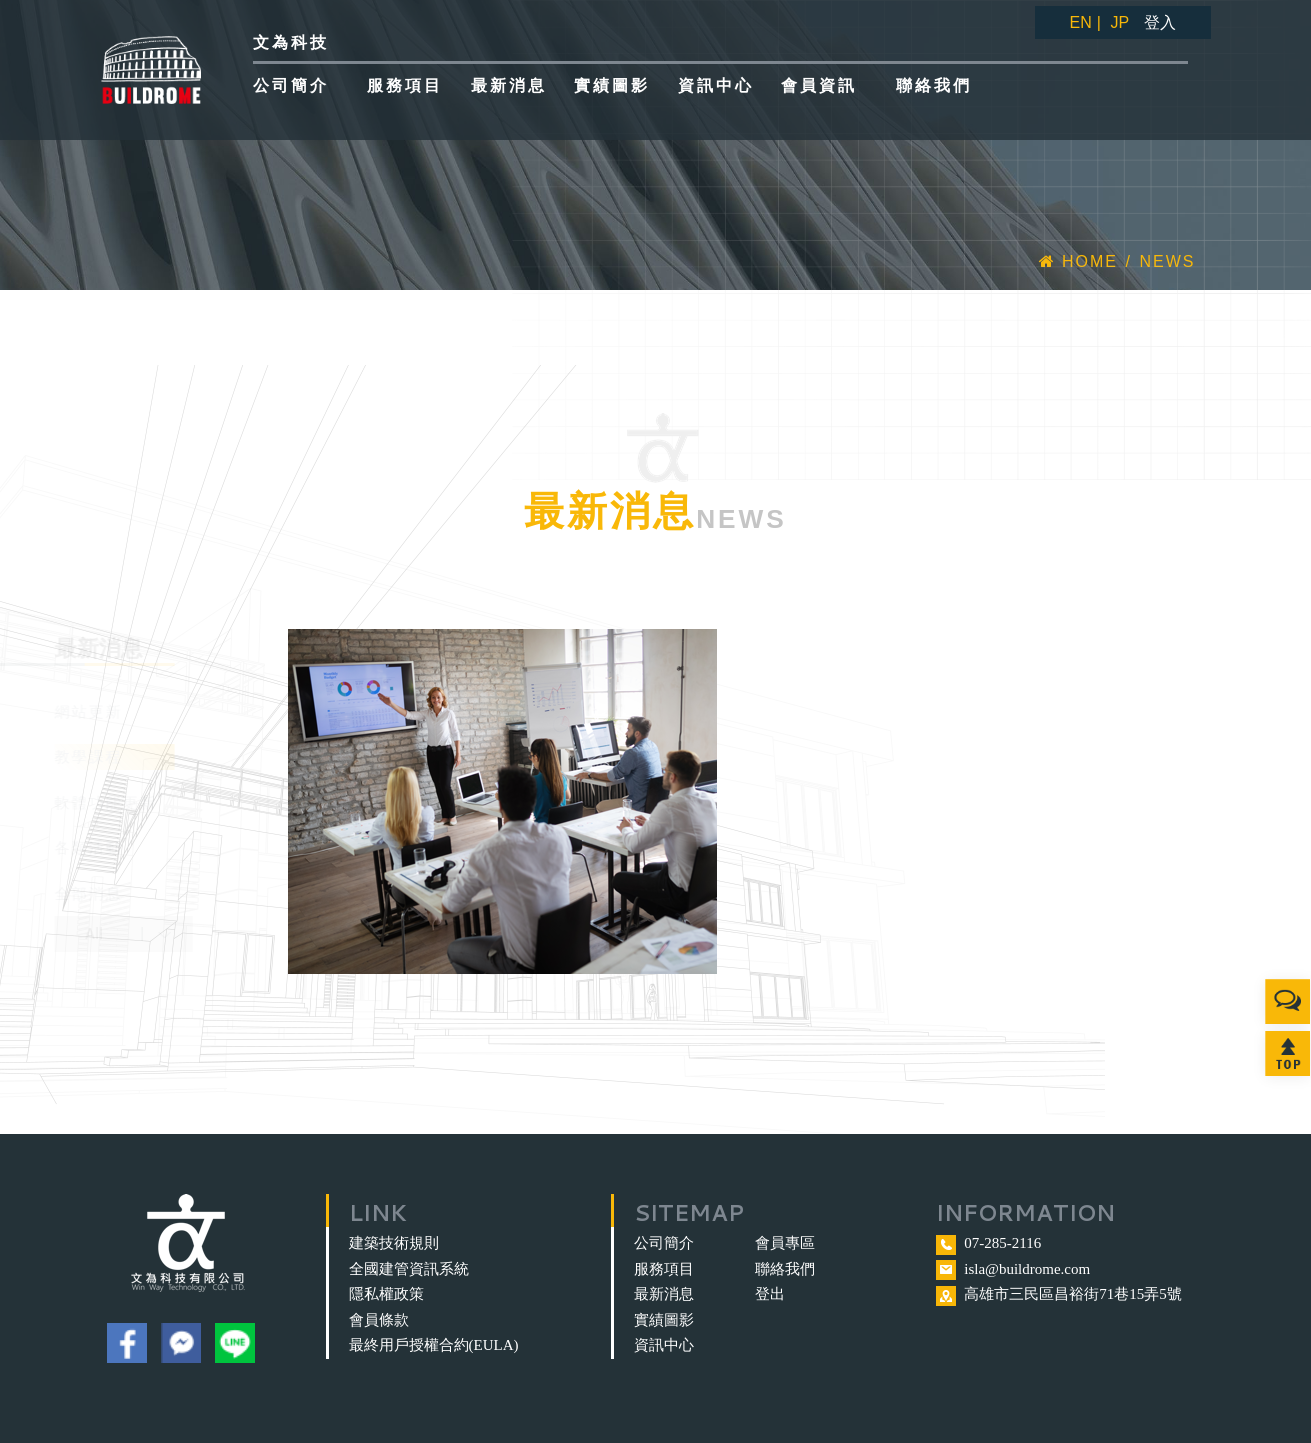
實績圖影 (664, 1320)
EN (1081, 22)
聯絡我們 (785, 1269)
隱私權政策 (386, 1294)
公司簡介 (664, 1243)
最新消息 (664, 1294)
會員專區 (785, 1243)
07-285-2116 (1002, 1243)
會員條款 (379, 1320)
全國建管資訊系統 (409, 1269)
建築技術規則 (394, 1243)
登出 (770, 1294)
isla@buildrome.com (1027, 1269)
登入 (1160, 22)
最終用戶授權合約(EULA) (434, 1345)
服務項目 (664, 1269)
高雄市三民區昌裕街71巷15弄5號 (1073, 1294)
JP (1119, 22)
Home (1078, 261)
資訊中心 (664, 1345)
